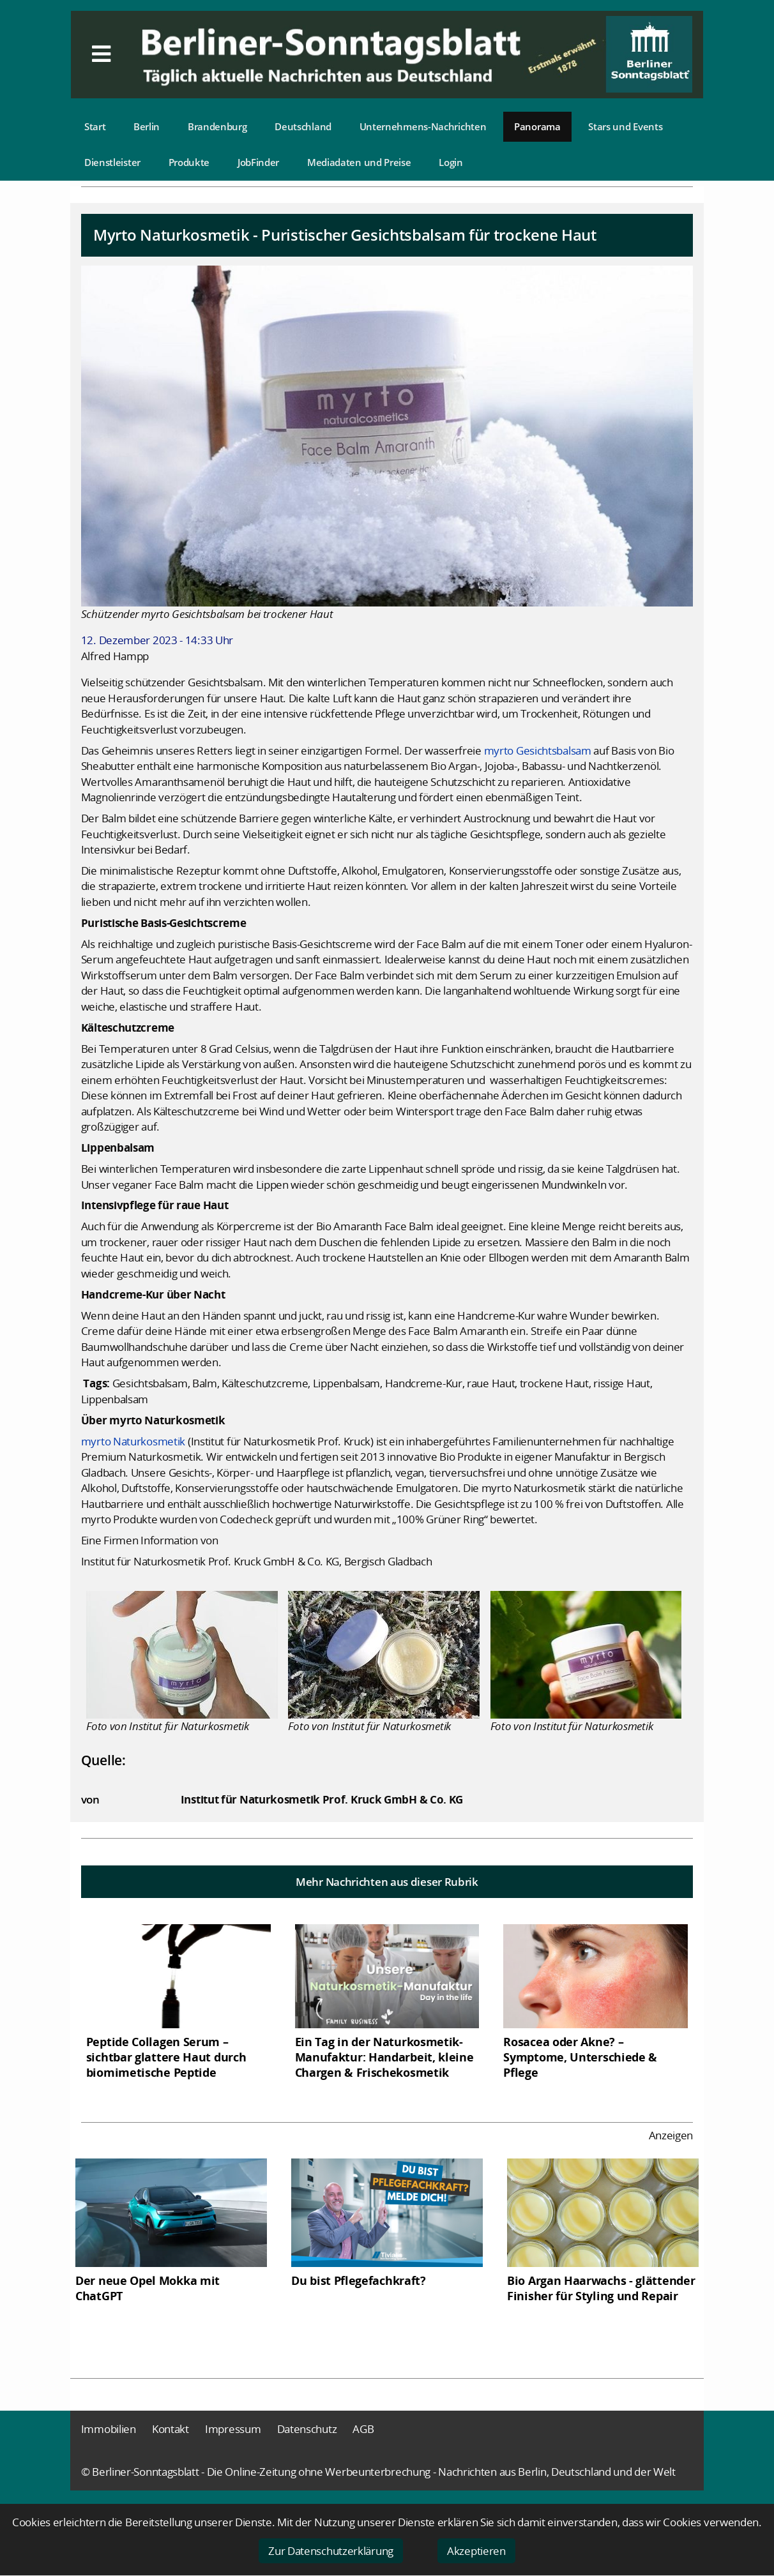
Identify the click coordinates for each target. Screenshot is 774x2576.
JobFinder (258, 162)
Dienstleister (112, 162)
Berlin (146, 126)
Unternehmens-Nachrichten (423, 126)
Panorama (537, 126)
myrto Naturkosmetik (133, 1441)
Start (95, 126)
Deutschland (303, 126)
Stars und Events (625, 126)
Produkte (189, 162)
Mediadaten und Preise (359, 162)
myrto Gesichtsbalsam (537, 750)
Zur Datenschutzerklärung (330, 2550)
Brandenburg (217, 126)
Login (451, 162)
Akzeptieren (476, 2550)
